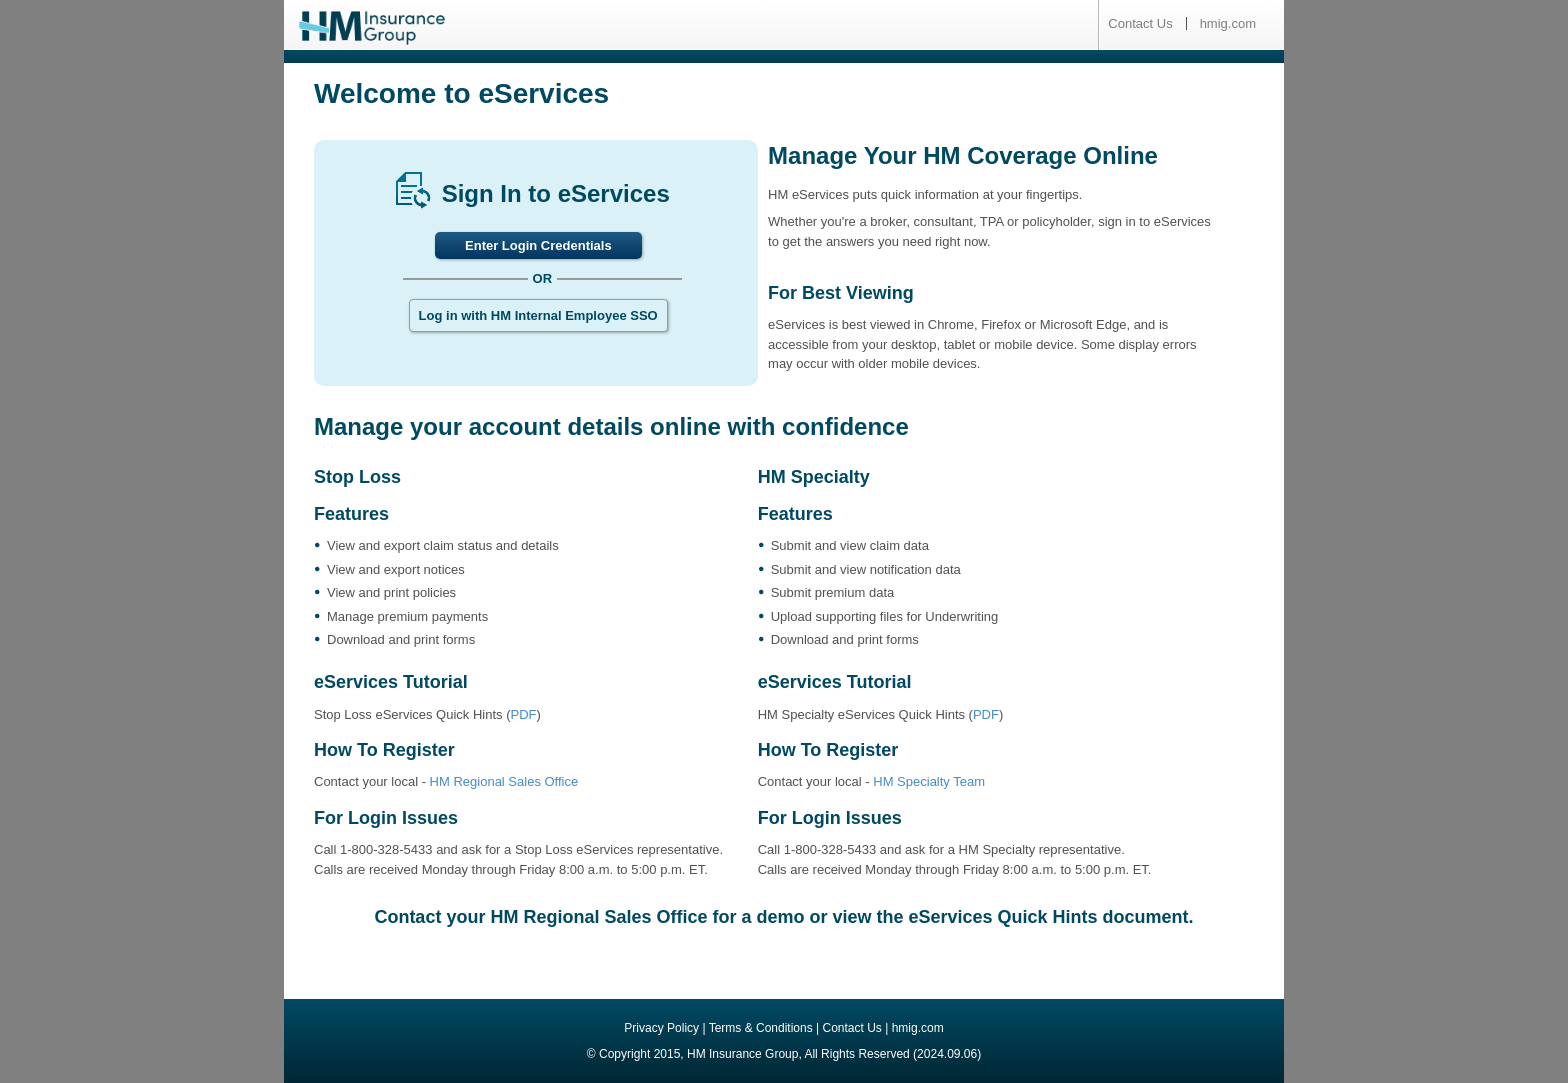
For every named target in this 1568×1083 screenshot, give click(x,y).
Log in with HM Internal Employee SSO (538, 315)
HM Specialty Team (929, 781)
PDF (524, 714)
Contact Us (1140, 23)
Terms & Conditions (761, 1028)
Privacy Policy (661, 1028)
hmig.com (1228, 23)
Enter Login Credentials (538, 245)
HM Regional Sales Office (504, 781)
